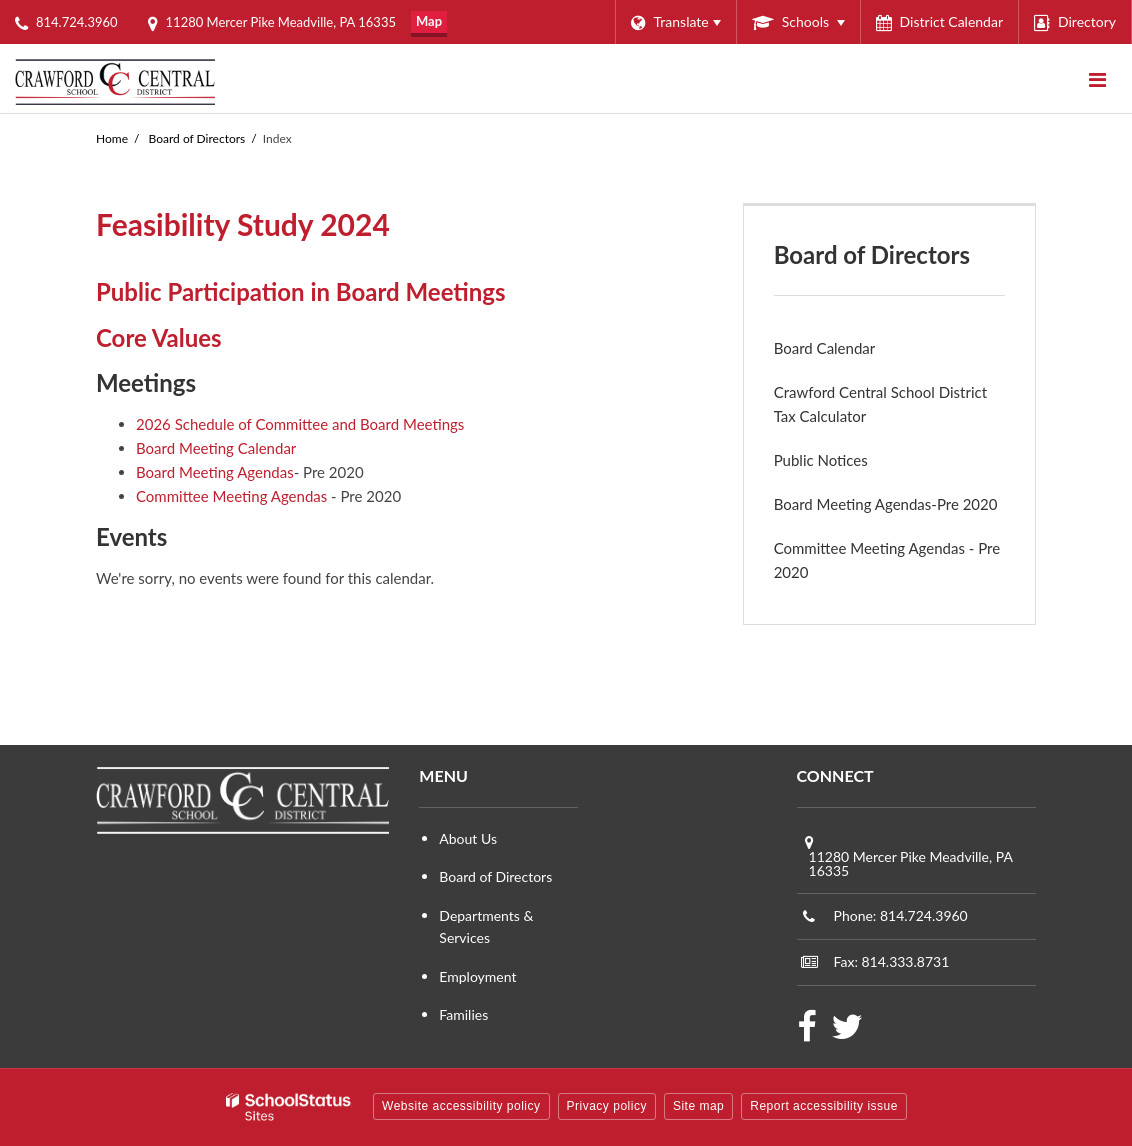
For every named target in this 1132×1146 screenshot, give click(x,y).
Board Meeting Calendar (216, 448)
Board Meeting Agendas (215, 472)
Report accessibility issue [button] (824, 1106)
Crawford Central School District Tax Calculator (880, 404)
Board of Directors (197, 138)
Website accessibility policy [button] (461, 1106)
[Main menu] (1097, 79)
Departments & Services (486, 926)
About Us (468, 838)
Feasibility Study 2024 (243, 224)
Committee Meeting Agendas (231, 496)
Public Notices (821, 460)
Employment (477, 976)
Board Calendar (825, 348)
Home (112, 138)
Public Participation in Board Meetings (301, 291)
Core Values (159, 337)
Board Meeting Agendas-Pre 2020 (886, 504)
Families (463, 1014)
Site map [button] (698, 1106)
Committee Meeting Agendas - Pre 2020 (887, 560)
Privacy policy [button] (607, 1106)
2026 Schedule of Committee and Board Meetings (300, 424)
